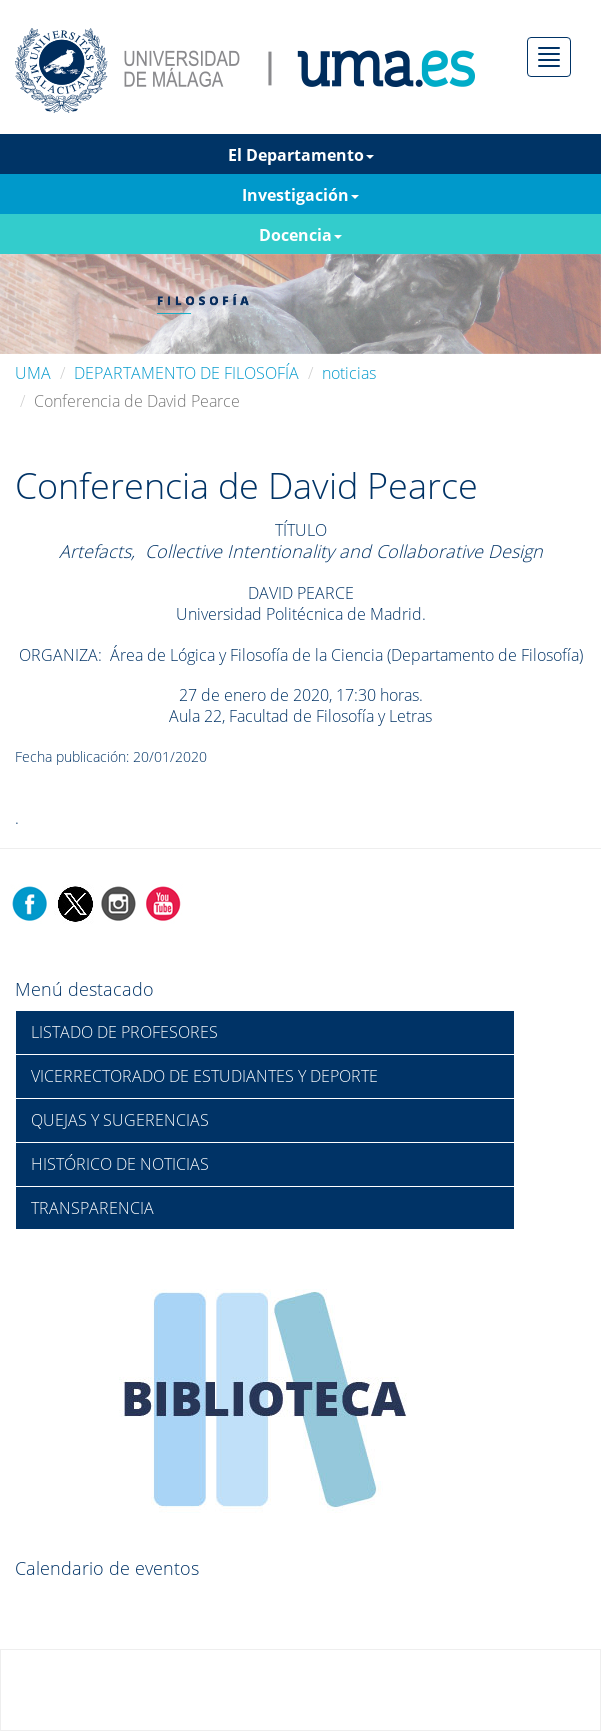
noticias (349, 373)
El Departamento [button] (301, 155)
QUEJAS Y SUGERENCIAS (120, 1120)
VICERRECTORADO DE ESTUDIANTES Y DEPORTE (204, 1076)
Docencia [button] (300, 235)
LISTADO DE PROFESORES (124, 1032)
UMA (33, 373)
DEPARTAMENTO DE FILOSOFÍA (186, 373)
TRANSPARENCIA (92, 1208)
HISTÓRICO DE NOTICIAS (120, 1164)
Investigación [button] (300, 195)
